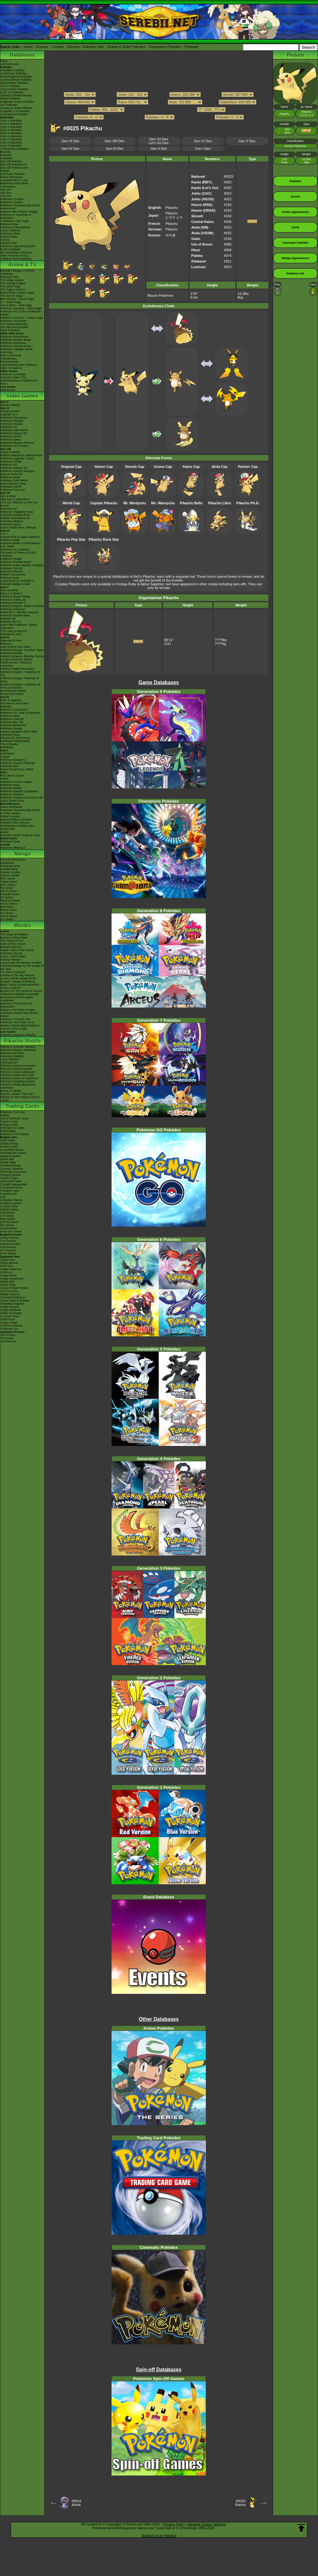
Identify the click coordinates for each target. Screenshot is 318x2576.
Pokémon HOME (11, 461)
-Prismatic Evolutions (13, 1171)
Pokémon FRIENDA (12, 847)
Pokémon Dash (10, 715)
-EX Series (7, 1225)
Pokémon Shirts (10, 233)
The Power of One (11, 940)
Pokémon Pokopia (11, 420)
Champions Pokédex (165, 47)
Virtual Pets (7, 829)
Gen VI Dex (203, 141)
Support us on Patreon (159, 2535)
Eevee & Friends (10, 1090)
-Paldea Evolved (10, 1203)
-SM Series (7, 1212)
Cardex (4, 170)
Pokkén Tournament (12, 574)
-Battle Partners (10, 1294)
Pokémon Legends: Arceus (17, 458)
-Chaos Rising (9, 1143)
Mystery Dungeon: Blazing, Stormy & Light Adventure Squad (22, 658)
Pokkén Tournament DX (15, 518)
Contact (58, 47)
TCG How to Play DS (13, 631)
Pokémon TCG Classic (14, 1134)
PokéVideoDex (9, 361)
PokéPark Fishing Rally (15, 741)
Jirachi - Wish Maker (13, 956)
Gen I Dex (203, 148)
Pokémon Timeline (12, 199)
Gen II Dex (159, 148)
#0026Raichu (240, 2503)
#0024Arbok (76, 2503)
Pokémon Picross (11, 568)
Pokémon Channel (12, 719)
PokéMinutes (8, 358)
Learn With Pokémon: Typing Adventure (18, 626)
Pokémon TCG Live (12, 489)
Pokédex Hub (93, 47)
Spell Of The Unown (12, 943)
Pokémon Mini (9, 766)
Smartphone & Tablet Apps (17, 825)
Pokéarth (191, 47)
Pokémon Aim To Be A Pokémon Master (20, 313)
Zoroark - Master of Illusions (18, 981)
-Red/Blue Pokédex (12, 70)
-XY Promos (7, 1250)
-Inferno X (6, 1272)
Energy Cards (9, 1124)
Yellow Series (8, 881)
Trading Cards (22, 1106)
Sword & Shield (10, 452)
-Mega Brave (8, 1275)
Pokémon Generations (14, 336)
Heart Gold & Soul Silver (15, 646)
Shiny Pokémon (10, 330)
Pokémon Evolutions (13, 342)
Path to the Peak (10, 355)
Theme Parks (8, 236)
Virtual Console (9, 816)
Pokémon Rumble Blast (15, 615)
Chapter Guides (10, 872)
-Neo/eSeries (8, 1228)
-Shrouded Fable (10, 1181)
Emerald (5, 706)
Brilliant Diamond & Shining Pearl (21, 455)
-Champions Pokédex (13, 114)
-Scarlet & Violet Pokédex (16, 108)
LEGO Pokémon (10, 230)
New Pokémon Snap (13, 483)
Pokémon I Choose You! (15, 1019)
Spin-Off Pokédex (11, 161)
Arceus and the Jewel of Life (18, 978)
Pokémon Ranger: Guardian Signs (21, 650)
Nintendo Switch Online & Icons (20, 835)
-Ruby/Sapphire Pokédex (16, 76)
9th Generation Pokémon (16, 252)
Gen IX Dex (71, 141)
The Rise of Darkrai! (12, 972)
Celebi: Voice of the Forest (17, 950)
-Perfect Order (9, 1146)
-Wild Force (7, 1319)
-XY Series (7, 1215)
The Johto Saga (10, 286)
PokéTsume (7, 390)
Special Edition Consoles (16, 819)
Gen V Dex (246, 141)
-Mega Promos (9, 1237)
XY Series (6, 913)
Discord (73, 47)
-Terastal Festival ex (12, 1297)
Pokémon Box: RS (12, 722)
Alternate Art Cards (12, 1127)
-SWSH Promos (10, 1244)
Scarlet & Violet (9, 411)
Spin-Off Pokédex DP (13, 164)
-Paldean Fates (9, 1190)
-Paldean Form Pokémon (16, 258)
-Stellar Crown (9, 1178)
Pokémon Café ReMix (14, 430)
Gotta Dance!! (9, 1062)
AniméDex (7, 273)
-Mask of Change (11, 1313)
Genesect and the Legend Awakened (16, 999)
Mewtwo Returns (10, 947)
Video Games (22, 395)
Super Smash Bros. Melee (16, 769)
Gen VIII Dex (114, 141)
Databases (22, 54)
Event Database (10, 249)
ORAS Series (8, 916)
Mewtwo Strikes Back (13, 937)
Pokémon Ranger (11, 728)
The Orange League (13, 283)
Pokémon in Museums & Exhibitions (15, 216)
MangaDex (7, 862)
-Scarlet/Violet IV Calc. (14, 180)
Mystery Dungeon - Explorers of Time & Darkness (20, 686)
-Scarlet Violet (9, 1206)
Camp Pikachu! (9, 1059)
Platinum (5, 643)
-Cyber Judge (8, 1322)
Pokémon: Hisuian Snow (15, 346)
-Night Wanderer (10, 1310)
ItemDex (5, 152)
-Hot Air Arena (9, 1291)
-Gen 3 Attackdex (11, 126)
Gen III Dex (114, 148)
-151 (3, 1197)
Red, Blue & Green (12, 775)
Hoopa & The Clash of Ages (17, 1009)
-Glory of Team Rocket (14, 1288)
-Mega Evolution (10, 1156)
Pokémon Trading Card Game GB (21, 797)
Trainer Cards (9, 1121)
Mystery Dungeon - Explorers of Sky (20, 673)
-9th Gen (5, 189)
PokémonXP (8, 208)
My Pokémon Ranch (13, 690)
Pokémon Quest (10, 524)
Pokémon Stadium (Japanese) (19, 791)
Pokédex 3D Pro (10, 621)
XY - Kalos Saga (10, 302)
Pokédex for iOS (10, 634)
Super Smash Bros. (12, 800)
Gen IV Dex (71, 148)
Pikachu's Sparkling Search (17, 1081)
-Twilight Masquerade (13, 1184)
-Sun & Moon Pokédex (14, 89)
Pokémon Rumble (11, 653)
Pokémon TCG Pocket (14, 445)
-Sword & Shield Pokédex (16, 95)
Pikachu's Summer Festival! (17, 1065)
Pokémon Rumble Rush (15, 515)
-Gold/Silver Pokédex (13, 73)
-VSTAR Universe (11, 1325)
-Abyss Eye (7, 1259)
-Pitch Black (7, 1140)
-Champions (8, 186)
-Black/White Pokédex (14, 82)
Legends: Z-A (8, 414)
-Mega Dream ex (10, 1269)
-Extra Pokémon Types (14, 1118)
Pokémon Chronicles (13, 320)
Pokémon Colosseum (13, 709)
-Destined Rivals (10, 1165)
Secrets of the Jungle (13, 1028)
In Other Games (10, 813)
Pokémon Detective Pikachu (18, 1034)
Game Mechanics (11, 177)
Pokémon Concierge (13, 374)
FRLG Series (8, 891)
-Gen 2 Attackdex (11, 123)
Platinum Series (10, 900)
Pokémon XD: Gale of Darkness (20, 712)
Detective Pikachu (11, 521)
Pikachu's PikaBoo (12, 1056)
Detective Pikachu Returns (17, 442)
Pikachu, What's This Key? (17, 1094)
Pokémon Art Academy (14, 549)
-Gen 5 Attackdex (11, 133)
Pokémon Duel (9, 577)
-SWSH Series (9, 1209)
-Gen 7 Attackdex (11, 139)
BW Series (7, 906)
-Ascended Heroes (12, 1149)
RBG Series (7, 878)
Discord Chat (8, 243)
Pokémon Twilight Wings (15, 339)
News (4, 60)
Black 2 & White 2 (11, 593)
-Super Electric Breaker (15, 1300)
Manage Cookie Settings (207, 2524)
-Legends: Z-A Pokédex (15, 111)
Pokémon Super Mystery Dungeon (22, 565)
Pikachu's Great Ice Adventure (19, 1078)
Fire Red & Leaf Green (14, 703)
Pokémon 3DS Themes (15, 822)
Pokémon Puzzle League (16, 781)
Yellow (4, 778)
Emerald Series (10, 894)
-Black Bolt (7, 1159)
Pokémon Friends (11, 423)
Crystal (4, 756)
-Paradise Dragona (12, 1303)
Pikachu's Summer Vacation (18, 1046)
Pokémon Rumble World (15, 562)
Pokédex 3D (8, 618)
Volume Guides (9, 875)
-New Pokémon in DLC (14, 255)
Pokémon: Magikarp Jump (16, 511)
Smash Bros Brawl (12, 693)
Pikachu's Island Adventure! (17, 1072)
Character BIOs (10, 866)
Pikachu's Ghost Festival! (16, 1068)
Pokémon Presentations (15, 227)
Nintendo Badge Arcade (15, 584)
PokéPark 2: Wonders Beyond (19, 612)
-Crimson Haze (9, 1316)
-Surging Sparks (10, 1175)
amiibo (4, 832)
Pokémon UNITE (11, 436)
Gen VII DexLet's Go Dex (158, 141)
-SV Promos (8, 1240)
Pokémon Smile (10, 477)
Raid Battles (8, 1131)
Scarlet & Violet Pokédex (126, 47)
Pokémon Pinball (11, 788)
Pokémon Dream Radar (15, 596)
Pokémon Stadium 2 (13, 759)
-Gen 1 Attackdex (11, 120)
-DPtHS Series (9, 1222)
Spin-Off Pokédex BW (14, 167)
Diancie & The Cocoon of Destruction (16, 1005)
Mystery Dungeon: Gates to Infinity (22, 606)
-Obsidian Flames (11, 1200)
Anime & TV (22, 264)
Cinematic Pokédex (12, 174)
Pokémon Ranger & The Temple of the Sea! (22, 967)
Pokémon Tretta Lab (13, 599)
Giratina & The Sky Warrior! (17, 975)
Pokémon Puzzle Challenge (17, 763)
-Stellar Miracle (9, 1306)
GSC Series (7, 884)
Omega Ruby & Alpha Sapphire (20, 536)
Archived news (9, 64)
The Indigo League (12, 280)
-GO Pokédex (9, 104)
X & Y (4, 533)
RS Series (6, 888)
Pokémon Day (9, 224)
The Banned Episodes (14, 327)
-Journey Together (11, 1168)
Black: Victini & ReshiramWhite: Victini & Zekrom (20, 986)
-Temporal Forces (11, 1187)
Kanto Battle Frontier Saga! (17, 292)
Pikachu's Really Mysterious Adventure (18, 1086)
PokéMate (6, 747)
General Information (12, 859)
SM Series (7, 919)
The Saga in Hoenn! (12, 289)
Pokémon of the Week (14, 183)
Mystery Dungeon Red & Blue (19, 731)
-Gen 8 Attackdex (11, 142)
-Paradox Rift (8, 1193)
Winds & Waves (10, 405)
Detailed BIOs (9, 869)
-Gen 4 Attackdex (11, 130)
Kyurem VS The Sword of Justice (21, 991)
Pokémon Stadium (12, 794)
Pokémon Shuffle (11, 558)
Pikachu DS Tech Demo (15, 737)
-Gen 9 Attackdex (11, 145)
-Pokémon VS (9, 1328)
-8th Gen (5, 192)
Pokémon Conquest (12, 609)
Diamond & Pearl (11, 640)
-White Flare (8, 1162)
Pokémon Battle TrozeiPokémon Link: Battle (20, 545)
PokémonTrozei (10, 734)
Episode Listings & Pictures (17, 270)
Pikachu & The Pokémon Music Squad (20, 1099)
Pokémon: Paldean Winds (16, 349)
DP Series (6, 897)
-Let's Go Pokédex (12, 92)
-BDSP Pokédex (10, 98)
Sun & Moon (8, 496)
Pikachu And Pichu (12, 1053)
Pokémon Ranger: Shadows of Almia (19, 680)
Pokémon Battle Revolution (17, 668)
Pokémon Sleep (10, 439)
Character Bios (9, 277)
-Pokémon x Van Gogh (14, 221)
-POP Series (8, 1253)
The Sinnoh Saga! (11, 295)
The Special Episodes (14, 324)
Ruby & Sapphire (11, 700)
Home (28, 47)
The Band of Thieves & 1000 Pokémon (18, 554)
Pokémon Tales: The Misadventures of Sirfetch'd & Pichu (18, 380)
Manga (22, 853)
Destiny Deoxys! (10, 959)
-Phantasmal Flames (13, 1153)
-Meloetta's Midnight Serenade (19, 994)
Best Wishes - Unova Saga (17, 298)
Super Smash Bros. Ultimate (18, 527)
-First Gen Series (11, 1231)
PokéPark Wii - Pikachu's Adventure (16, 664)
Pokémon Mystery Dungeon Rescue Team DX (17, 472)
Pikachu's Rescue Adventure (18, 1050)
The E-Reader (9, 744)
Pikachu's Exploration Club (17, 1075)
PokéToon (6, 352)
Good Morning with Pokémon (18, 364)
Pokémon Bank (9, 540)
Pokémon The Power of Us (17, 1022)
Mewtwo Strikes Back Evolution (20, 1025)
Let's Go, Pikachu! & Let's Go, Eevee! (19, 504)
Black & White (9, 590)
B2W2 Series (8, 910)
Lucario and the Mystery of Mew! (20, 962)
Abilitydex (6, 158)
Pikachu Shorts (22, 1040)
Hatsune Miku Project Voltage (18, 211)
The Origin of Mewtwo (14, 934)
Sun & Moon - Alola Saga (16, 305)
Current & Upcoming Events (18, 246)
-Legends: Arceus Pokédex (17, 101)
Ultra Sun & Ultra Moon (15, 499)
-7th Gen (5, 196)
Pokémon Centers (11, 202)
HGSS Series (8, 903)
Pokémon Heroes (11, 953)
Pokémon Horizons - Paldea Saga (21, 317)
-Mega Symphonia (11, 1278)
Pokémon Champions (13, 417)
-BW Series (7, 1218)
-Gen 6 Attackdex (11, 136)
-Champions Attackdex (14, 148)
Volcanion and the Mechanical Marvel (19, 1014)
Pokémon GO (9, 427)
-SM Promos (8, 1247)
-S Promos (7, 1338)
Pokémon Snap (10, 785)
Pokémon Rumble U (13, 602)
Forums (42, 47)
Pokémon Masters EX (14, 433)
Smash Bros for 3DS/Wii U (17, 580)
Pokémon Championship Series (20, 205)
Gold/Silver (7, 753)
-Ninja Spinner (9, 1262)
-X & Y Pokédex (10, 86)
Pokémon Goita (10, 841)
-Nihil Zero (7, 1266)
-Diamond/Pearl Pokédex (16, 79)
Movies (22, 925)
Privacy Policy (174, 2524)
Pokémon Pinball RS (13, 725)
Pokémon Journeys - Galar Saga (20, 308)
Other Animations (11, 368)
